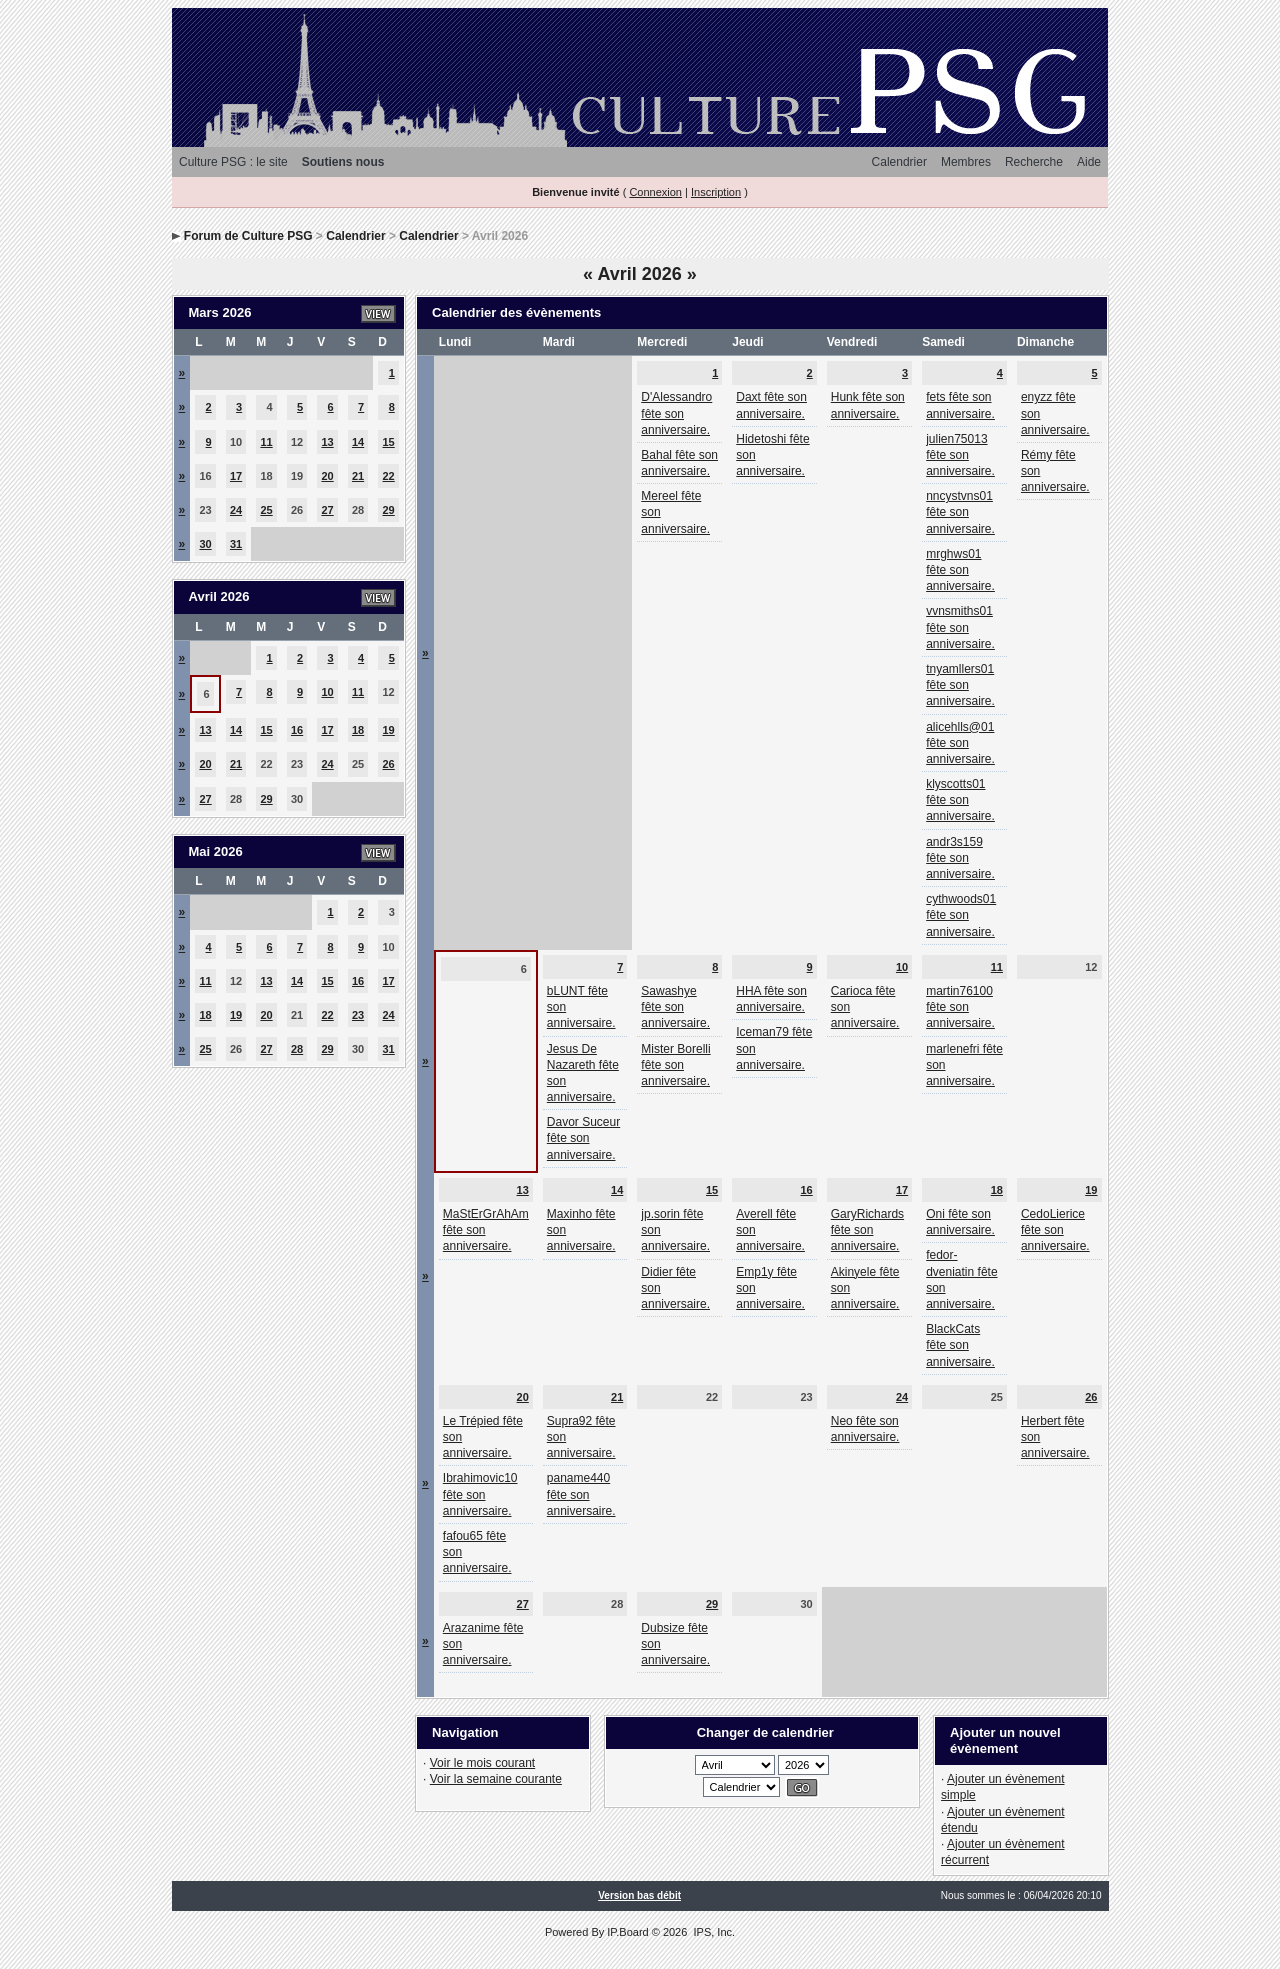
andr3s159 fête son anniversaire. (960, 858)
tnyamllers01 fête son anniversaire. (960, 685)
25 (266, 510)
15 (389, 442)
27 (327, 510)
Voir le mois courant (482, 1763)
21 (358, 476)
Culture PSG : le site (233, 162)
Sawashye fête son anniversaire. (675, 1007)
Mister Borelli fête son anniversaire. (675, 1065)
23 (358, 1015)
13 (327, 442)
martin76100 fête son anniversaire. (960, 1007)
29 (389, 510)
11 (266, 442)
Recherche (1034, 162)
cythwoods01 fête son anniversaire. (961, 915)
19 (389, 730)
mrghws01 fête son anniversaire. (960, 570)
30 (205, 544)
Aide (1089, 162)
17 (236, 476)
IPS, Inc (712, 1932)
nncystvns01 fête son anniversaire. (960, 512)
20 (327, 476)
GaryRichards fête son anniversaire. (867, 1230)
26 (389, 764)
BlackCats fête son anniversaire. (960, 1345)
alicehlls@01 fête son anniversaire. (960, 743)
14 (358, 442)
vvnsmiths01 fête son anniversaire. (960, 627)
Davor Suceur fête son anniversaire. (583, 1138)
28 (297, 1049)
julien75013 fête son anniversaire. (960, 455)
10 (327, 692)
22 (389, 476)
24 (236, 510)
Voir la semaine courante (496, 1779)
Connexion (655, 192)
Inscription (716, 192)
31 (236, 544)
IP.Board (627, 1932)
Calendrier (899, 162)
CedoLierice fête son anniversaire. (1055, 1230)
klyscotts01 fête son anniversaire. (960, 800)
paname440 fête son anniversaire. (581, 1494)
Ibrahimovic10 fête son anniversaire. (480, 1494)
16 (297, 730)
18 (358, 730)
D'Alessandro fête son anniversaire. (676, 413)
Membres (966, 162)
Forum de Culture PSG (248, 236)
